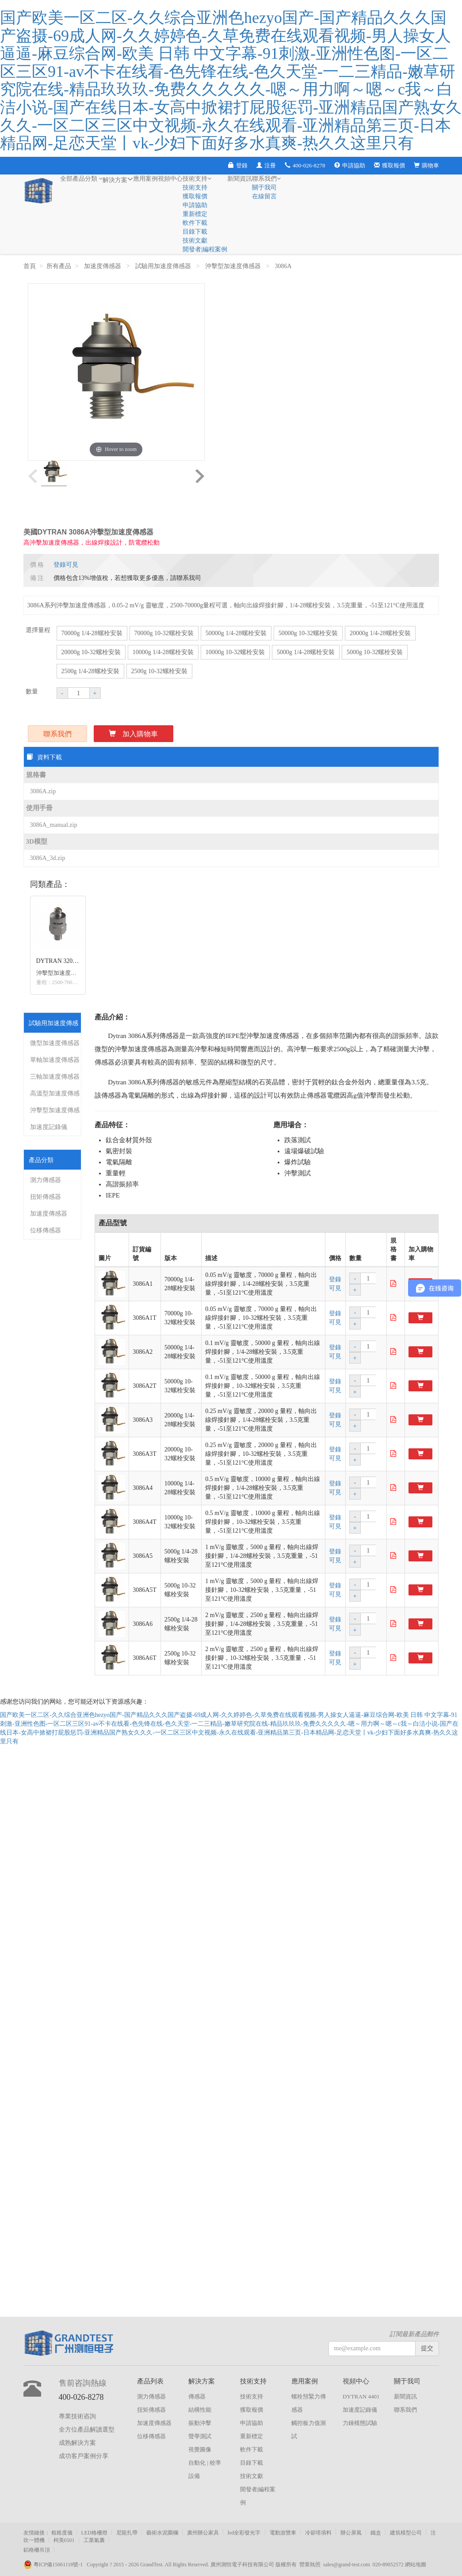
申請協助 (349, 165)
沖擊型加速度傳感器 (234, 266)
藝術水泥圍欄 (162, 2533)
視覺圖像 (199, 2449)
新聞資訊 (239, 178)
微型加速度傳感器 (55, 1043)
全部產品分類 (81, 178)
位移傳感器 (45, 1230)
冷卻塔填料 (318, 2533)
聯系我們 (266, 178)
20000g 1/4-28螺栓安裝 (380, 633)
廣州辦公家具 (203, 2533)
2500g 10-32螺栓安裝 (159, 671)
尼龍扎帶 (126, 2533)
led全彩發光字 (244, 2533)
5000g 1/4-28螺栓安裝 (306, 652)
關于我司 (264, 187)
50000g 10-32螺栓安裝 (308, 633)
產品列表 (150, 2381)
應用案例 (145, 178)
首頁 (29, 266)
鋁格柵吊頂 (36, 2550)
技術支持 (197, 178)
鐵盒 (375, 2533)
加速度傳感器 (103, 266)
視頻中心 (170, 178)
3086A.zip (43, 791)
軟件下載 (195, 223)
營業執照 (310, 2564)
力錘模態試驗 (360, 2423)
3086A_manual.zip (53, 825)
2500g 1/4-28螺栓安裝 (90, 671)
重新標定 (195, 214)
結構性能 (199, 2409)
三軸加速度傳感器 (55, 1076)
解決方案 (118, 178)
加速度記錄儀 (48, 1127)
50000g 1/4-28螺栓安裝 (236, 633)
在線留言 (264, 196)
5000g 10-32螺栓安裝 (375, 652)
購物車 (426, 165)
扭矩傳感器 (45, 1196)
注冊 (266, 165)
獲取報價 (389, 165)
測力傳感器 (45, 1180)
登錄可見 (65, 564)
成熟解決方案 (77, 2443)
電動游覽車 (283, 2533)
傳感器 (197, 2396)
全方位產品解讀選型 (87, 2429)
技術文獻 (195, 240)
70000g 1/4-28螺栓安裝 (91, 633)
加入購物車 (133, 734)
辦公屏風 (351, 2533)
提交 (427, 2348)
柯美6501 (64, 2540)
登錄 (238, 165)
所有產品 (58, 266)
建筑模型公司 (406, 2533)
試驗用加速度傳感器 (164, 266)
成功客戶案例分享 (83, 2456)
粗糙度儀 (62, 2533)
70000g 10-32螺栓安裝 (164, 633)
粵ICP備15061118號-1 (55, 2564)
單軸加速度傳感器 (55, 1060)
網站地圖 (415, 2564)
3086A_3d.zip (47, 858)
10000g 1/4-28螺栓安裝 (163, 652)
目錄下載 (195, 231)
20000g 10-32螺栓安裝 (91, 652)
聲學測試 (199, 2436)
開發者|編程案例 (205, 249)
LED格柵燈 (94, 2533)
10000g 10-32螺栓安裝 (235, 652)
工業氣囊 (94, 2540)
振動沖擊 (199, 2423)
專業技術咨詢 (77, 2416)
